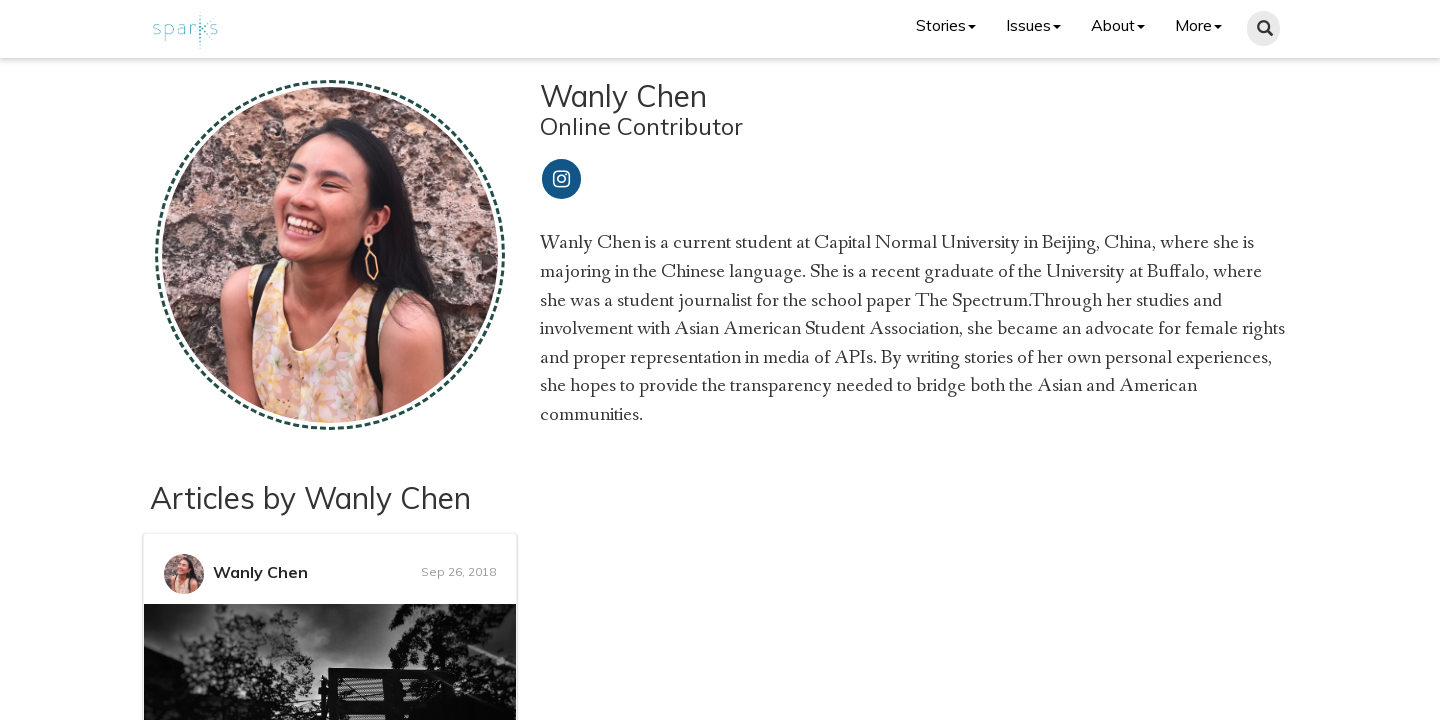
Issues (1033, 25)
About (1118, 25)
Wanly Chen (260, 572)
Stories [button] (946, 25)
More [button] (1198, 25)
